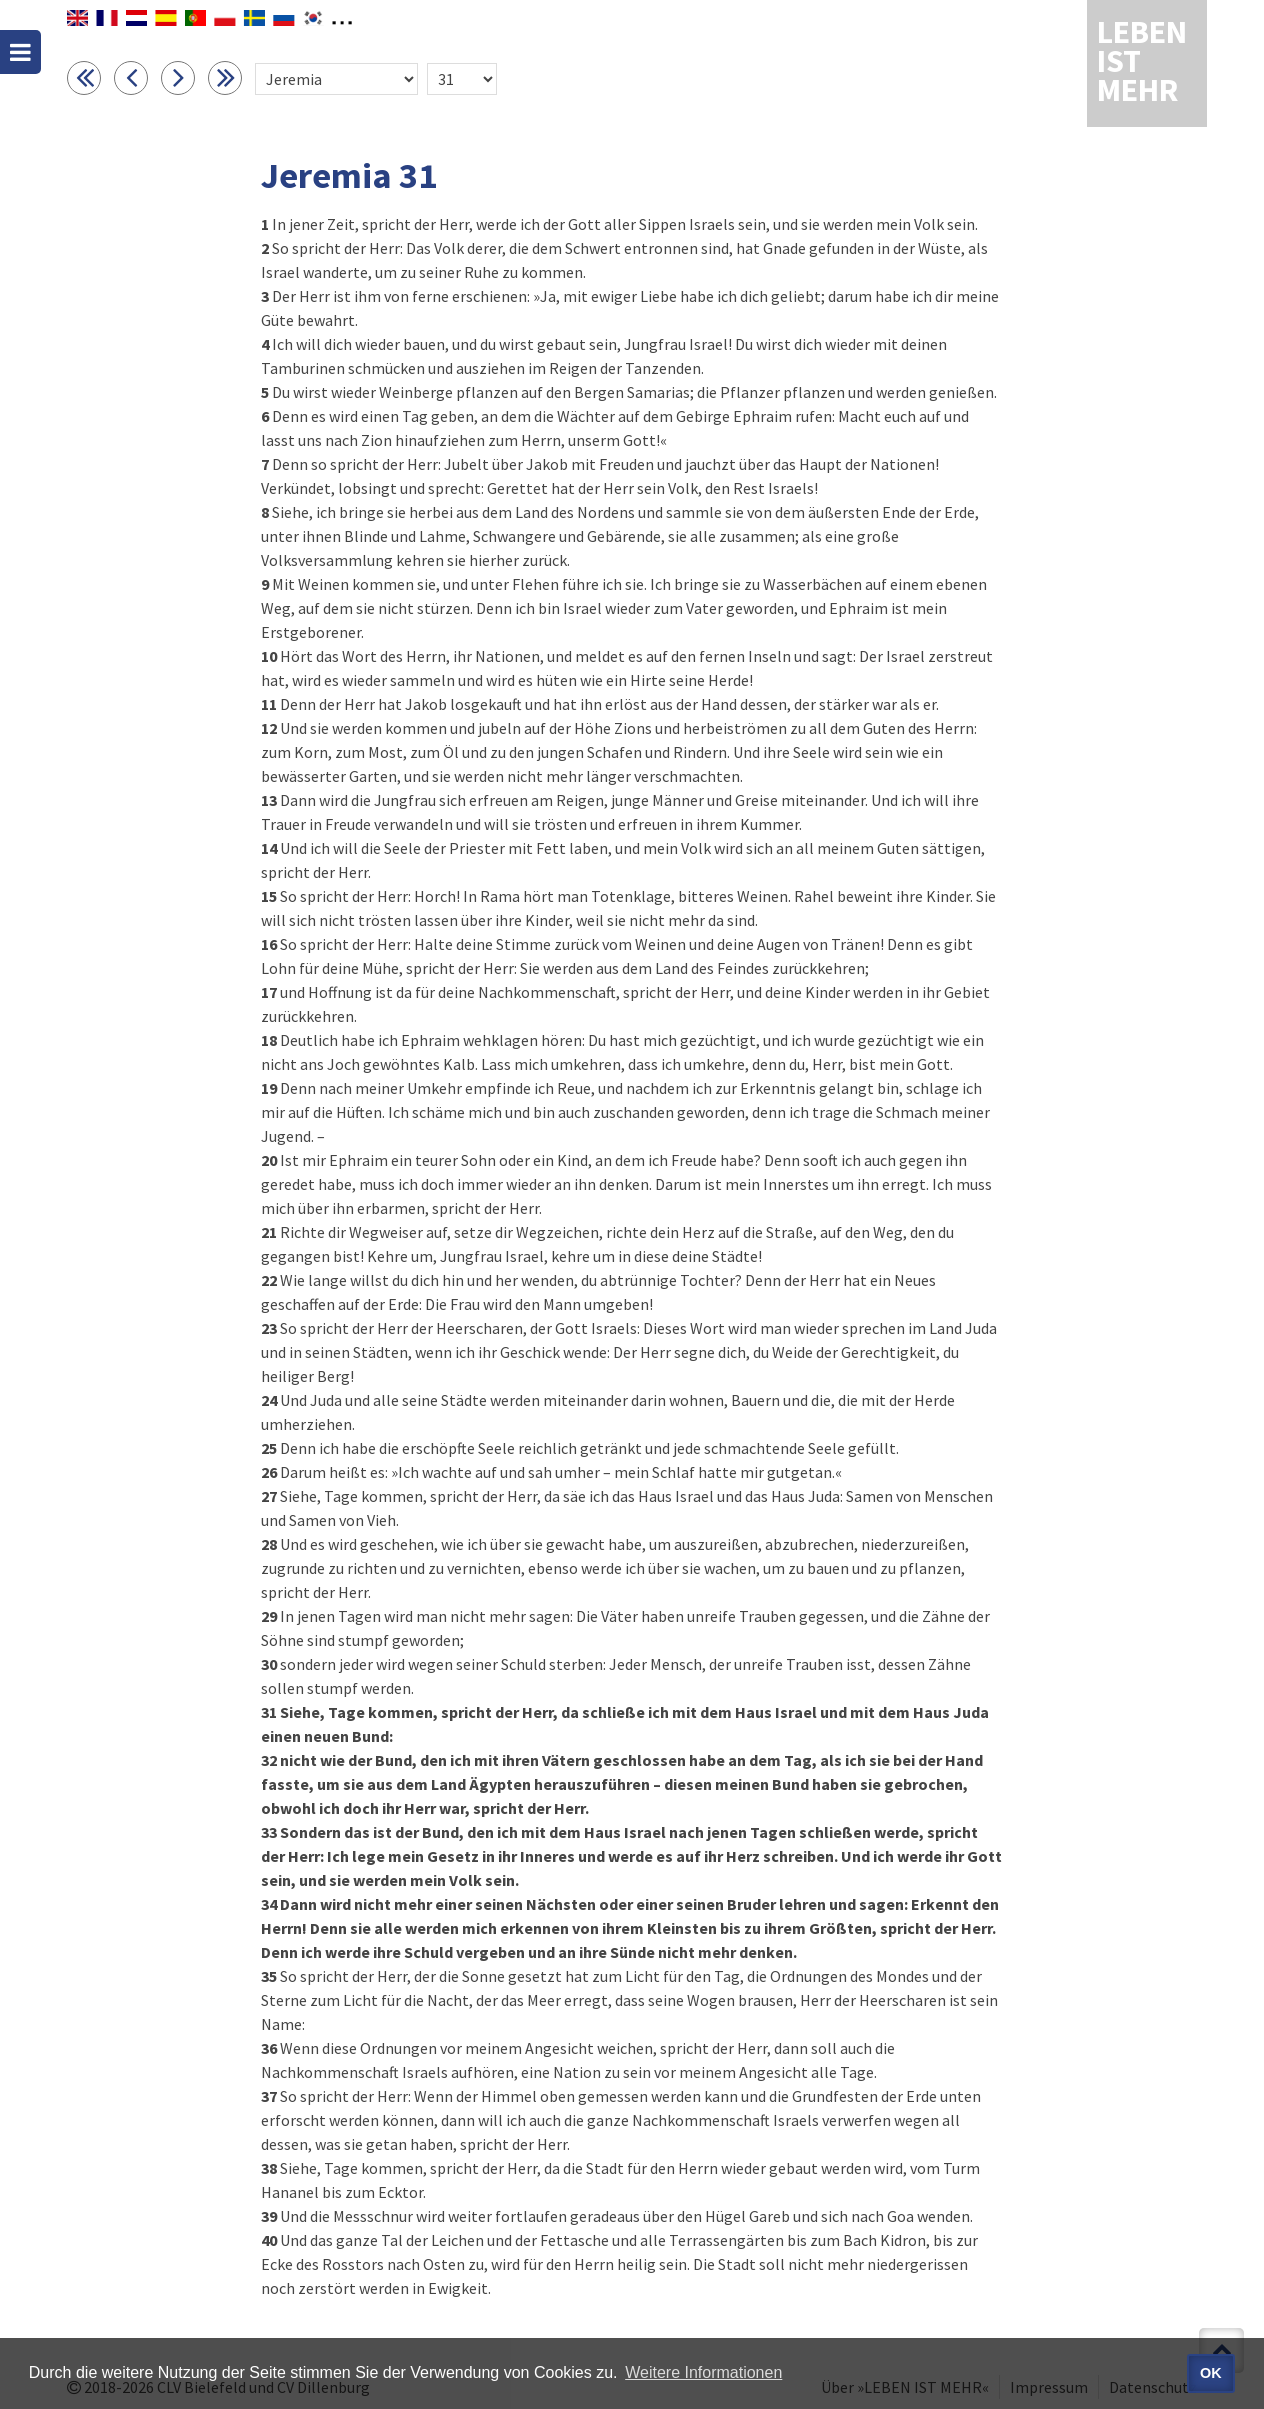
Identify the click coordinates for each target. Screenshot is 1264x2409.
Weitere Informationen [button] (703, 2372)
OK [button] (1211, 2373)
